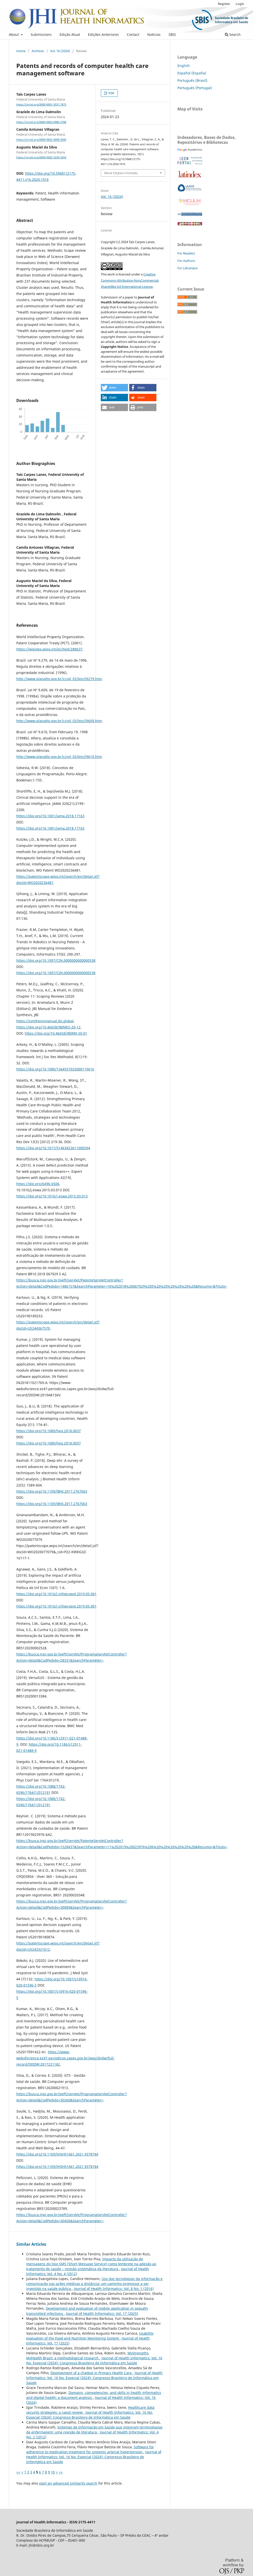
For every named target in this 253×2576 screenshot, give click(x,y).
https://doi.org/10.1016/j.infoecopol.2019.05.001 (56, 1594)
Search (233, 34)
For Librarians (187, 268)
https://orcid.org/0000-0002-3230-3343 (41, 157)
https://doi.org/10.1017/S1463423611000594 (53, 1148)
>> (61, 2472)
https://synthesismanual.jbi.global (45, 1021)
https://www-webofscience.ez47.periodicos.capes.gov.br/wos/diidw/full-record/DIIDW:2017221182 (65, 2058)
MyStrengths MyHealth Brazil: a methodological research (87, 2355)
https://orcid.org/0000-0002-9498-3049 (41, 140)
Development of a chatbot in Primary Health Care (91, 2372)
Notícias (154, 34)
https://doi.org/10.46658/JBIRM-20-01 (56, 1033)
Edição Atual (70, 34)
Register (224, 3)
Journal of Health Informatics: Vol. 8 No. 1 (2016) (114, 2288)
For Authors (186, 260)
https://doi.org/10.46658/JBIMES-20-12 (48, 1027)
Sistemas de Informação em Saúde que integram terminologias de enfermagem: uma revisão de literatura (94, 2429)
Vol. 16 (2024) (60, 51)
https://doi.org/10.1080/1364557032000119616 (55, 1069)
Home (20, 51)
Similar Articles (31, 2244)
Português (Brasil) (192, 80)
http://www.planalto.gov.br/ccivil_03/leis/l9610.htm (59, 756)
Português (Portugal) (194, 87)
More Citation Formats (121, 173)
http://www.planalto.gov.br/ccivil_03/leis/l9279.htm (59, 678)
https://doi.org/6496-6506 (37, 1183)
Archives (38, 51)
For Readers (186, 253)
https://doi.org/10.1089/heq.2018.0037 (48, 1430)
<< (18, 2472)
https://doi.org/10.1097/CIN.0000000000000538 (55, 960)
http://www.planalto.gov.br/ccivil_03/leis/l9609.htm (59, 720)
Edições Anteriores (103, 34)
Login (240, 3)
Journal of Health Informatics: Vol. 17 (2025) (102, 2313)
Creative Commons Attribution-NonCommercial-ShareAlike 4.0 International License (130, 280)
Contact (133, 34)
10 (53, 2472)
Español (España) (191, 73)
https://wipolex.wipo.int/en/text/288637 (49, 649)
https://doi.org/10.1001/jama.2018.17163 (50, 816)
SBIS (172, 34)
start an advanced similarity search (68, 2483)
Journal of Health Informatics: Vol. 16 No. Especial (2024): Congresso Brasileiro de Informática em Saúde (94, 2360)
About (14, 34)
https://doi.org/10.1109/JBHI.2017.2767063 (51, 1491)
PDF (111, 93)
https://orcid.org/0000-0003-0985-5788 (41, 122)
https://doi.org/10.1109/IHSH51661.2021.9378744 (57, 2154)
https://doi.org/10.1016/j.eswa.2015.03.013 (52, 1196)
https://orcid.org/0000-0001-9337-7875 (41, 104)
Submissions (41, 34)
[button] (114, 387)
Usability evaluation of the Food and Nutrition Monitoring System (89, 2336)
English (183, 65)
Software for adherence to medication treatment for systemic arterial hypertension (90, 2449)
